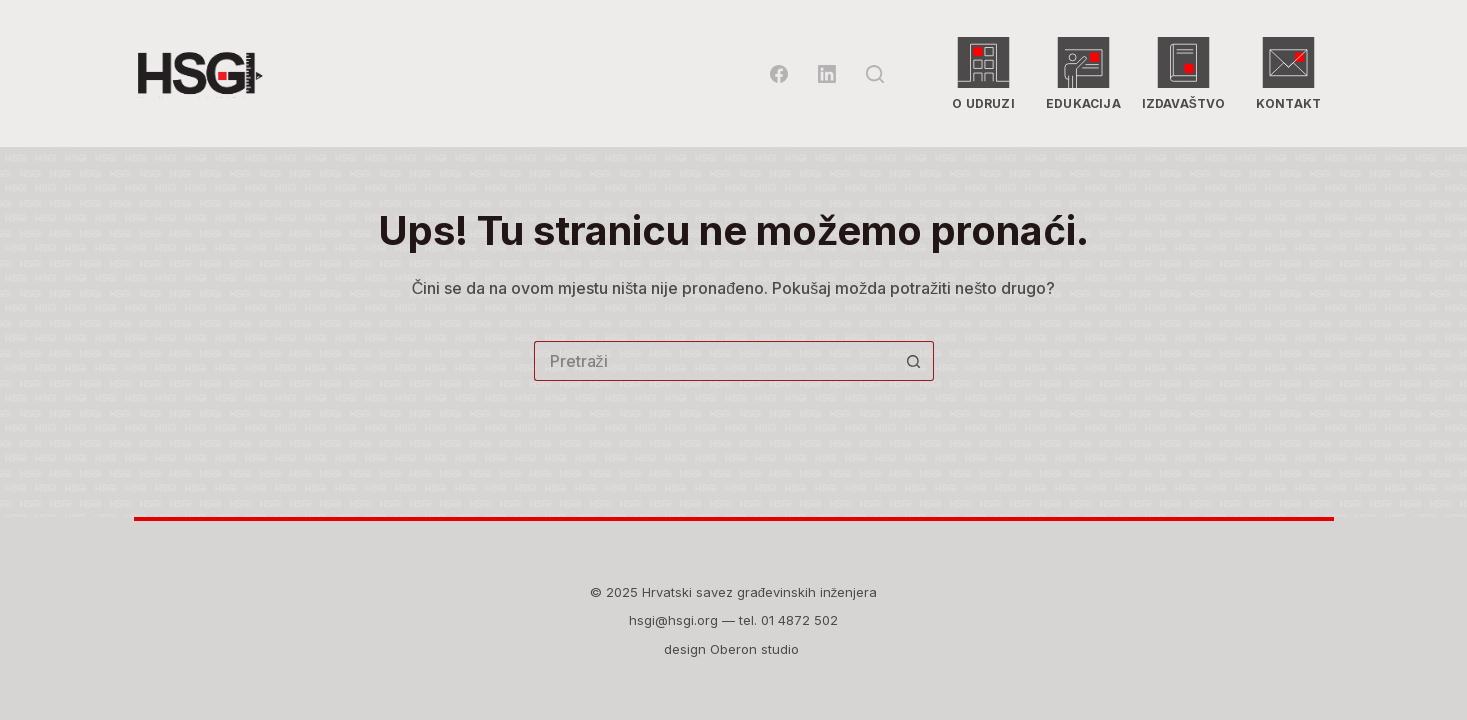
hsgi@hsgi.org (673, 620)
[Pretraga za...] (714, 361)
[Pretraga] (875, 74)
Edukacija (1084, 74)
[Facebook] (779, 74)
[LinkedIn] (827, 74)
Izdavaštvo (1184, 74)
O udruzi (984, 74)
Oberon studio (756, 649)
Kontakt (1284, 74)
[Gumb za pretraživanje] (914, 361)
